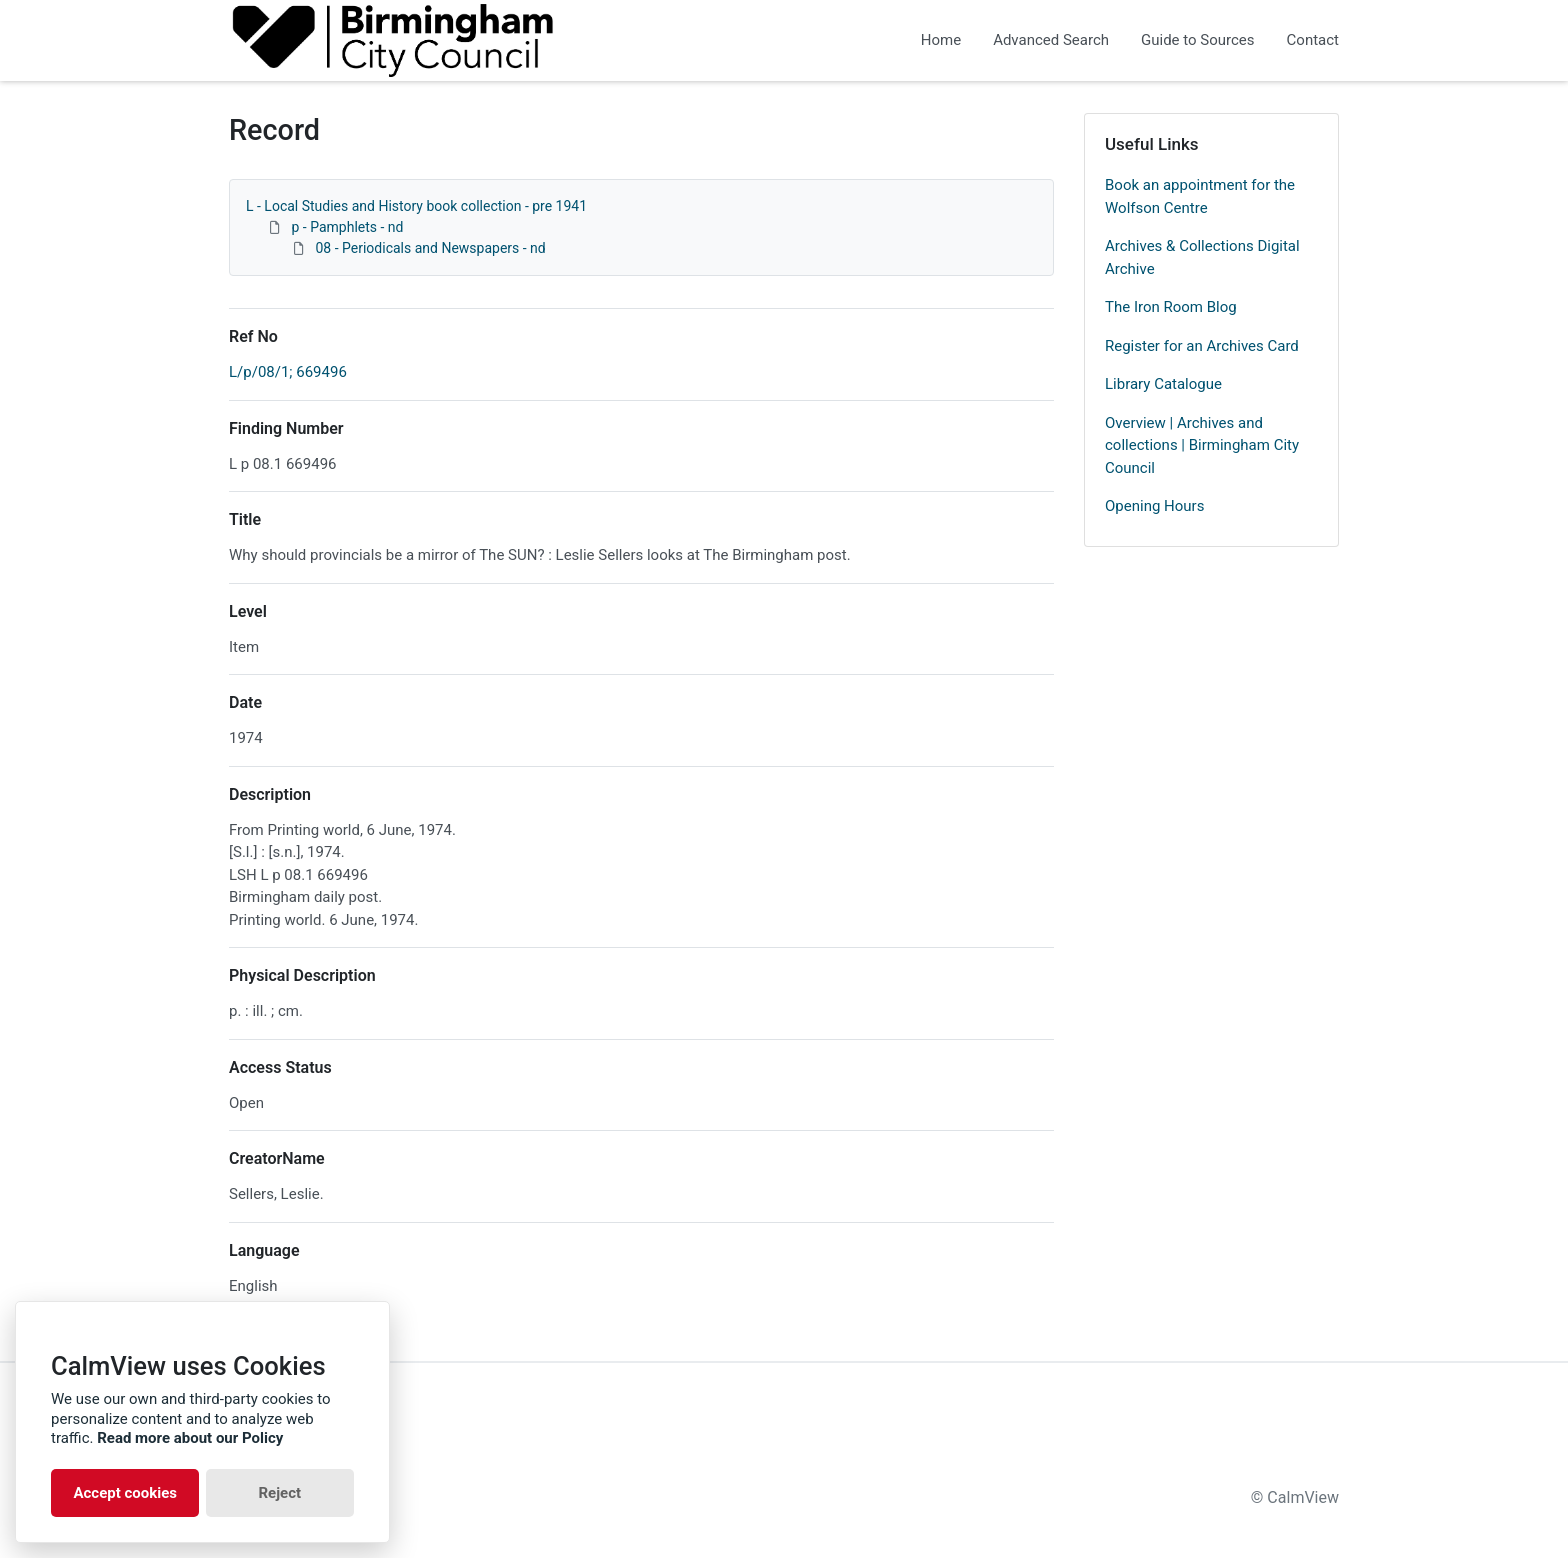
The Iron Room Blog (1171, 307)
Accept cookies (125, 1493)
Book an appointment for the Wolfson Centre (1200, 196)
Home (941, 40)
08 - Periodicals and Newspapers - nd (430, 248)
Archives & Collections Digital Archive (1202, 257)
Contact (1313, 40)
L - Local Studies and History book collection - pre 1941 (416, 206)
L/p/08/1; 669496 (288, 372)
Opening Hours (1154, 506)
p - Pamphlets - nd (347, 227)
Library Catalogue (1163, 384)
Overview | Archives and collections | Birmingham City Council (1202, 445)
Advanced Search (1051, 40)
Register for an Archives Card (1202, 346)
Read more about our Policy (190, 1438)
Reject (279, 1493)
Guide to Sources (1198, 40)
